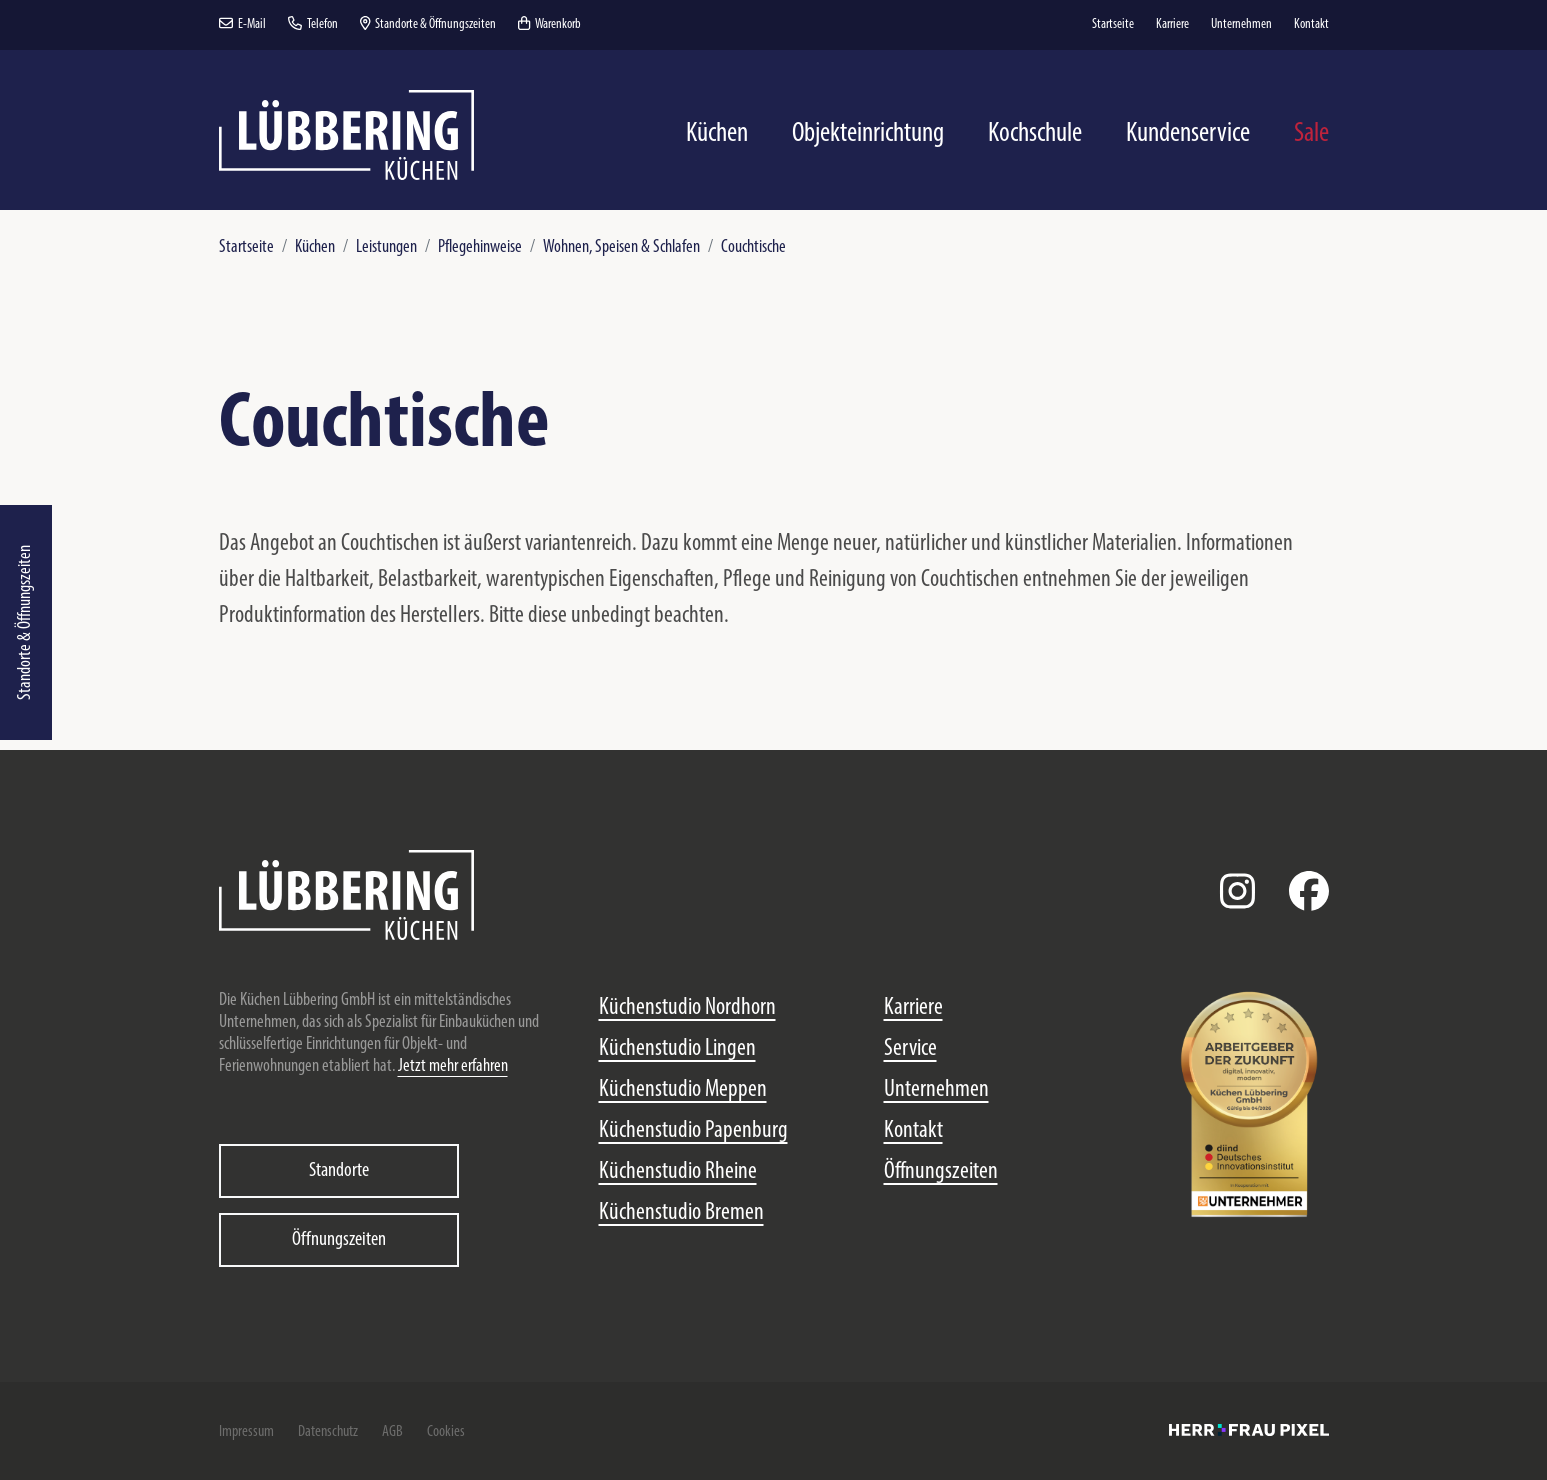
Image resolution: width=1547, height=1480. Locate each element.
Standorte (339, 1171)
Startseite (246, 247)
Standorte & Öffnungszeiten (25, 622)
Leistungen (386, 247)
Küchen (315, 247)
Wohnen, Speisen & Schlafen (621, 247)
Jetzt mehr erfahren (453, 1066)
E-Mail (242, 24)
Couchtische (753, 247)
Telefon (313, 24)
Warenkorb (549, 24)
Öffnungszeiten (339, 1240)
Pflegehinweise (480, 247)
